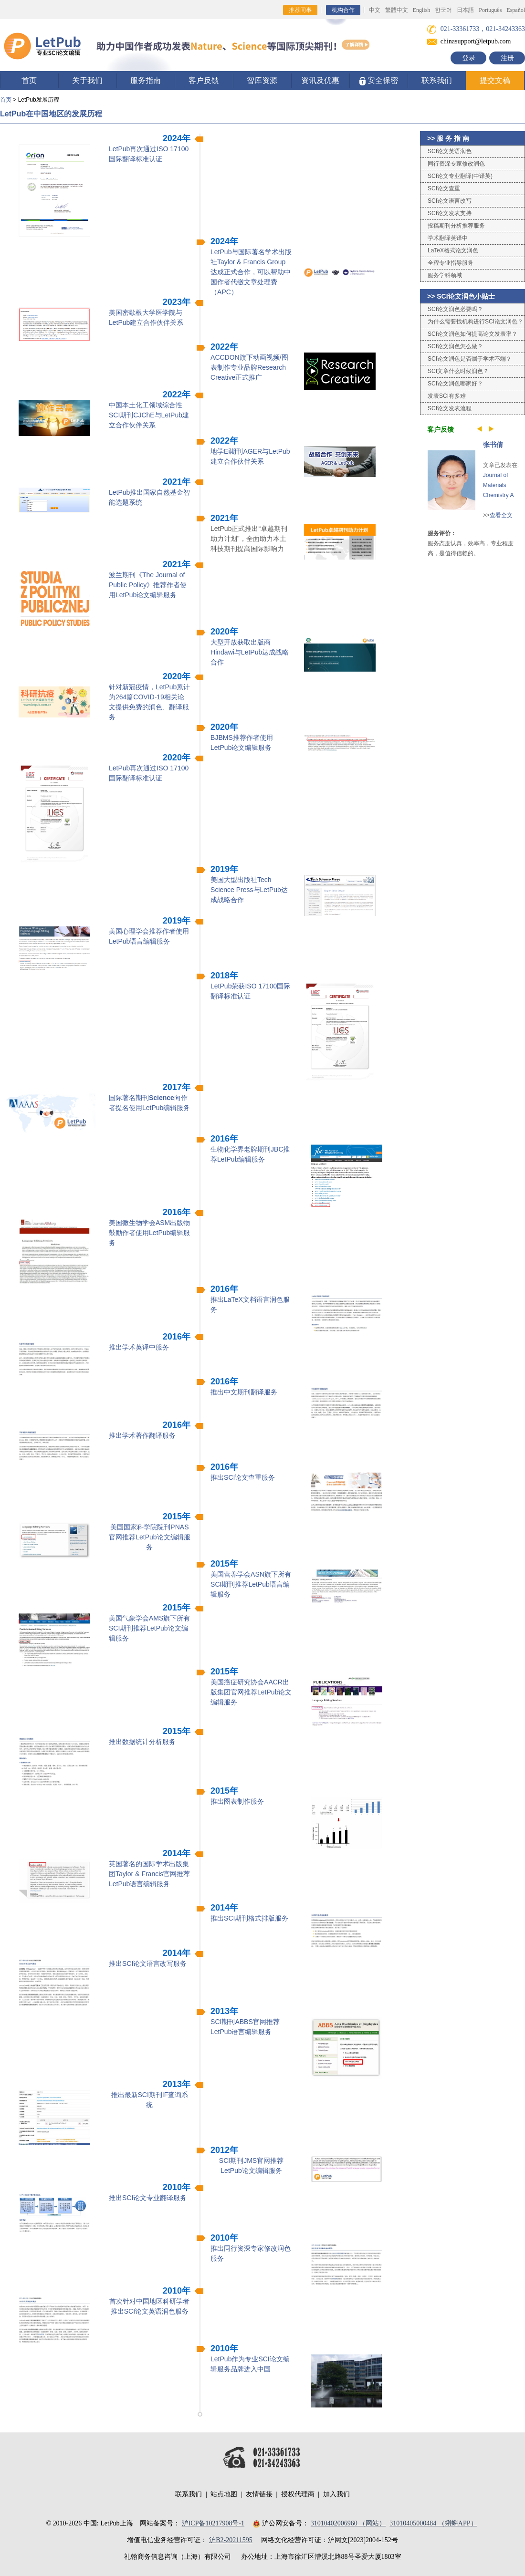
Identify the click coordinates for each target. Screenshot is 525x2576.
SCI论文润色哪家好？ (455, 383)
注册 (507, 58)
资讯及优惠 (320, 80)
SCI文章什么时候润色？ (458, 371)
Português (490, 10)
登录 (468, 58)
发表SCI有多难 (447, 396)
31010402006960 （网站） (348, 2523)
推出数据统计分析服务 (142, 1741)
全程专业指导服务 (450, 263)
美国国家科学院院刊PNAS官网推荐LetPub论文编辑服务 (149, 1537)
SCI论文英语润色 (450, 151)
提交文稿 (495, 80)
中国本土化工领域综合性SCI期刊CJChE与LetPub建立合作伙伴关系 (149, 415)
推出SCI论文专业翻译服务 (148, 2198)
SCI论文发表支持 (450, 213)
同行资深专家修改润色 (456, 163)
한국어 (443, 10)
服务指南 (145, 80)
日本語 (465, 10)
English (421, 10)
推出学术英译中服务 (139, 1347)
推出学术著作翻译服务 (142, 1435)
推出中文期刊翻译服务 (243, 1392)
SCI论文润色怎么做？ (455, 346)
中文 (374, 10)
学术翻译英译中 (448, 238)
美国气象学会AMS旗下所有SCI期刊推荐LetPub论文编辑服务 (149, 1628)
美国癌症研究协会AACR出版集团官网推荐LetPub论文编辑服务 (251, 1692)
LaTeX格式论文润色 (453, 250)
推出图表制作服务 (237, 1801)
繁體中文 (396, 10)
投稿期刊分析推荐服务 (456, 225)
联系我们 (436, 80)
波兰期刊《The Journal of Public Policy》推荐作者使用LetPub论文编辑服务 (148, 585)
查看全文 (501, 515)
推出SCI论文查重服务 (242, 1477)
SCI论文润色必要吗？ (455, 309)
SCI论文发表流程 (450, 408)
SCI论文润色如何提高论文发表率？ (472, 334)
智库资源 (262, 80)
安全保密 (378, 80)
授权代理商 (298, 2494)
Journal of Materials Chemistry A (498, 485)
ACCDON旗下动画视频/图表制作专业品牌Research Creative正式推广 (249, 367)
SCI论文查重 (444, 188)
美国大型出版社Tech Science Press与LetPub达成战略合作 (249, 890)
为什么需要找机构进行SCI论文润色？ (475, 321)
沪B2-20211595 (230, 2540)
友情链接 (259, 2494)
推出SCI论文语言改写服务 (148, 1963)
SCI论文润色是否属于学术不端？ (470, 358)
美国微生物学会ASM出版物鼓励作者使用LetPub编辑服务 (149, 1232)
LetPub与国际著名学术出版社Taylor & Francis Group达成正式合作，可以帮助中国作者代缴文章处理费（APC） (251, 272)
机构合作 (343, 10)
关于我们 (87, 80)
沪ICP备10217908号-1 (213, 2523)
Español (515, 10)
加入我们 (336, 2494)
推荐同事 (300, 10)
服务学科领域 (445, 275)
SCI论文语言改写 (450, 200)
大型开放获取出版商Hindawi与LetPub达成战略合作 (249, 652)
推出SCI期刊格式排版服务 (249, 1918)
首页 (29, 80)
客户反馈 (204, 80)
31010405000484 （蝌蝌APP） (433, 2523)
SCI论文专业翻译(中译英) (460, 176)
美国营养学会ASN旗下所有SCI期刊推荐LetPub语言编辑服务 (250, 1584)
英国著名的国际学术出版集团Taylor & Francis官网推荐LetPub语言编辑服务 (149, 1874)
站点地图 (223, 2494)
